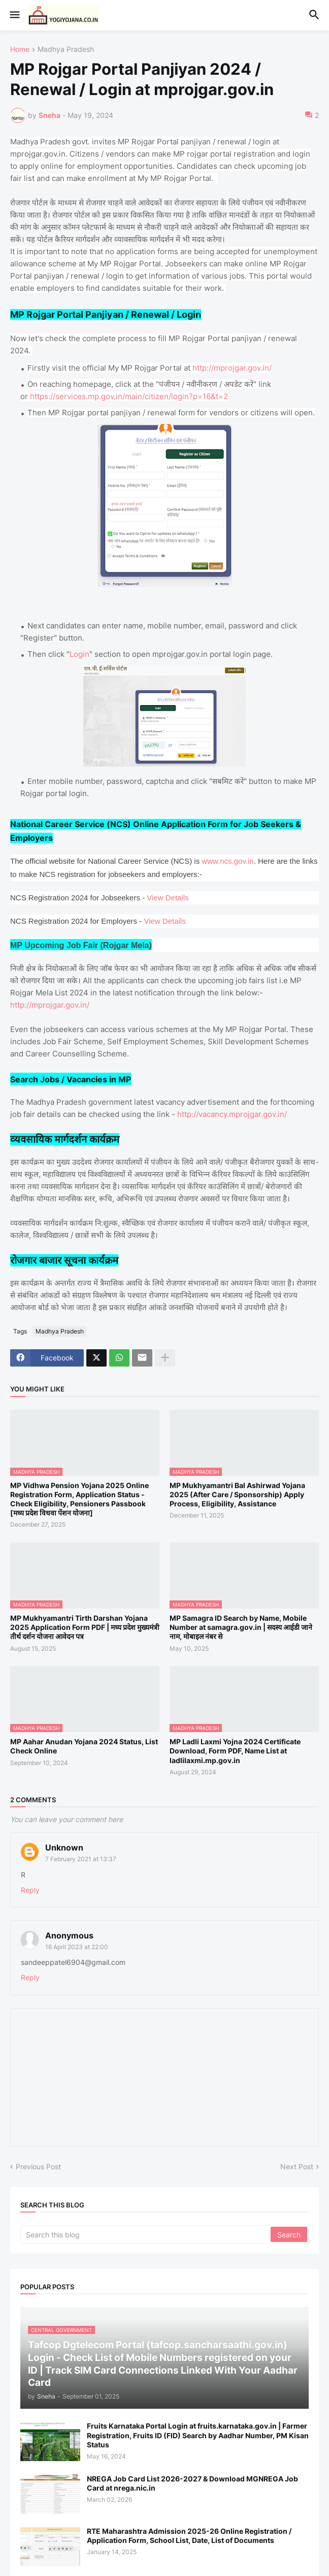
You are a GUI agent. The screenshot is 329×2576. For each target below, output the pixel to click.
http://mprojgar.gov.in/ (232, 368)
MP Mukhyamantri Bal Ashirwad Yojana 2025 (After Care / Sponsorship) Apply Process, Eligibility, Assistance (237, 1494)
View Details (167, 897)
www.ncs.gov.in (227, 861)
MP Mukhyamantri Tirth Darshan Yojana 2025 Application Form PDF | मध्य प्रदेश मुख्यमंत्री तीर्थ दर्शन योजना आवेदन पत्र (84, 1627)
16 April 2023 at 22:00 (76, 1947)
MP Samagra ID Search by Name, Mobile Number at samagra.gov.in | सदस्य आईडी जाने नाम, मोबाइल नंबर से (241, 1627)
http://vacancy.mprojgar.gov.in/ (232, 1114)
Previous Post (38, 2166)
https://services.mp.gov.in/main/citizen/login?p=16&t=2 (129, 396)
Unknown (64, 1847)
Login (79, 654)
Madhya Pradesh (66, 49)
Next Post (296, 2166)
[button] (14, 15)
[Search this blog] (146, 2234)
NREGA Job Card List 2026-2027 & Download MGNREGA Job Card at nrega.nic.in (192, 2483)
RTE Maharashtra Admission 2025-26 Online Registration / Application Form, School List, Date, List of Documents (189, 2535)
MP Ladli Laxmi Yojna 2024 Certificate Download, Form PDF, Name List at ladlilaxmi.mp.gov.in (235, 1750)
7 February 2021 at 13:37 (80, 1859)
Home (19, 49)
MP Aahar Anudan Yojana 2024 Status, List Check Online (84, 1746)
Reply (30, 1890)
